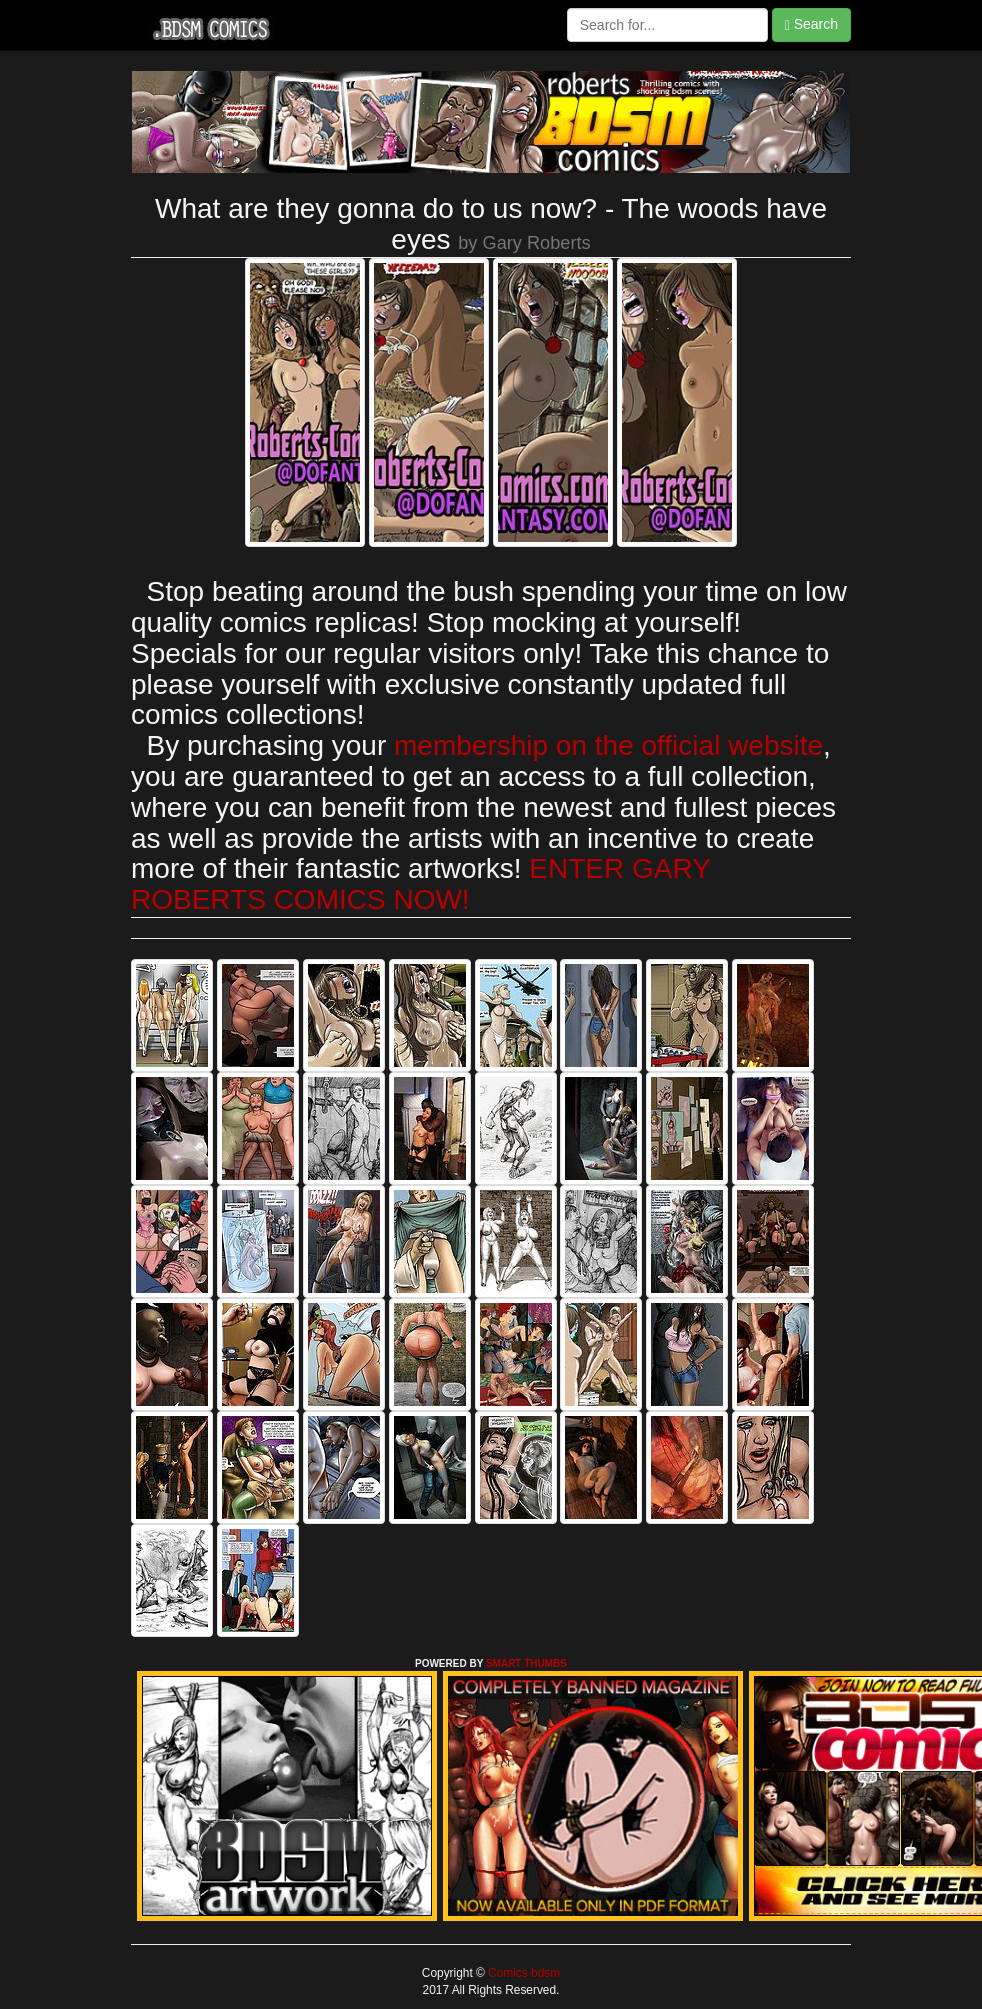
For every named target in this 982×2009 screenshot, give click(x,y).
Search (811, 24)
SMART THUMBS (526, 1663)
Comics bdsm (522, 1973)
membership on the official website (608, 745)
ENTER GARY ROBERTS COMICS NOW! (420, 884)
